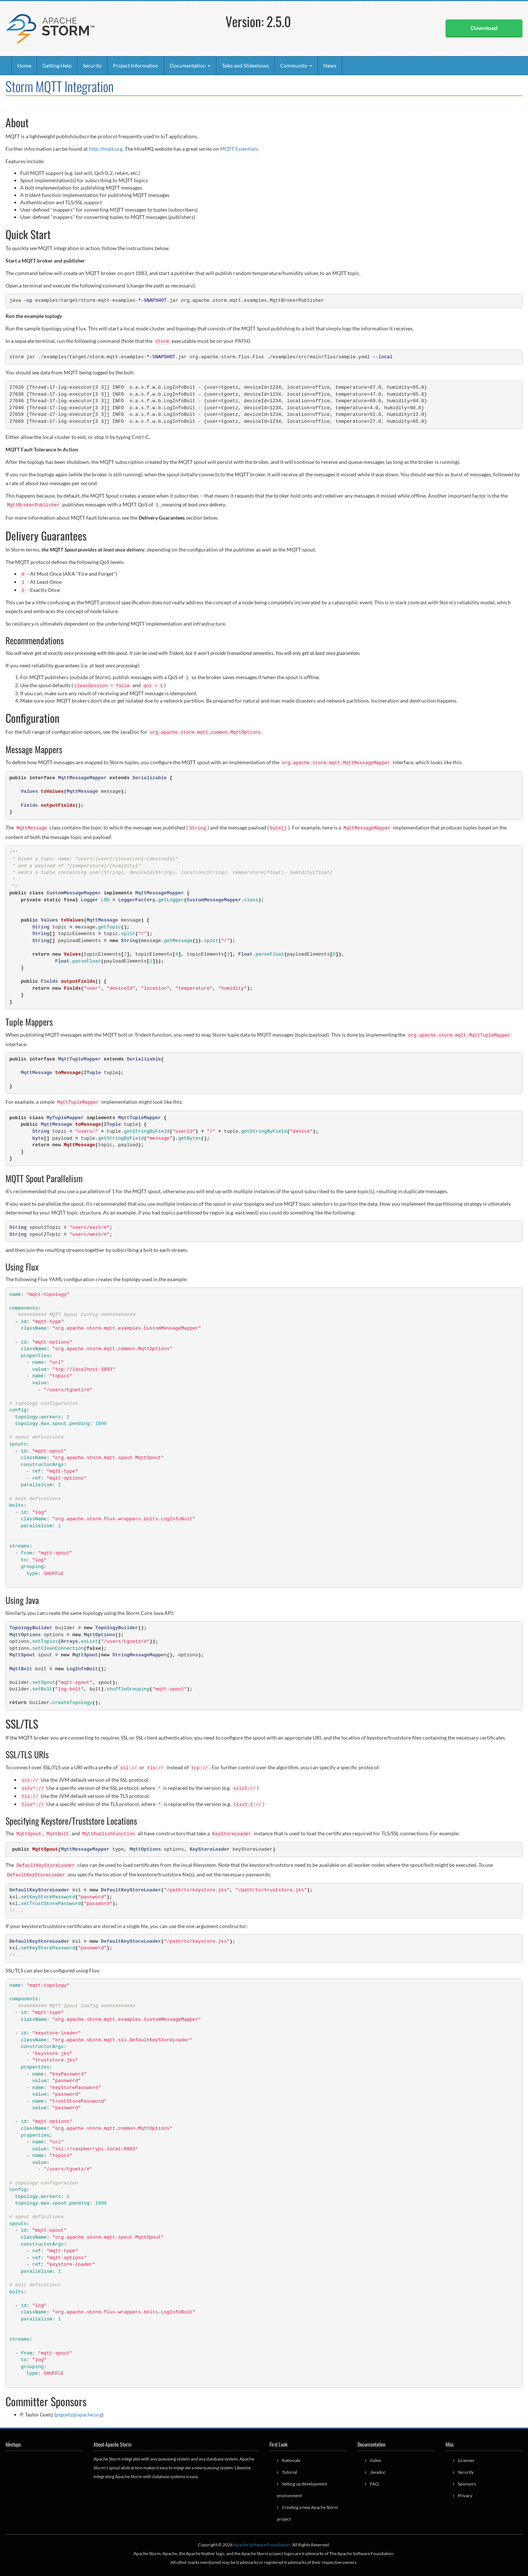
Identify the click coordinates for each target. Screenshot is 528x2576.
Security (92, 65)
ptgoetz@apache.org (79, 2414)
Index (375, 2460)
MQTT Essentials (239, 149)
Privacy (465, 2495)
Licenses (466, 2460)
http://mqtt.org (105, 149)
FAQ (374, 2484)
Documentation (190, 65)
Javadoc (378, 2472)
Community (296, 65)
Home (24, 65)
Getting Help (57, 65)
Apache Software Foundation (262, 2544)
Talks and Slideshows (245, 65)
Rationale (291, 2460)
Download (484, 27)
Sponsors (467, 2484)
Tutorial (289, 2472)
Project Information (135, 65)
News (329, 65)
